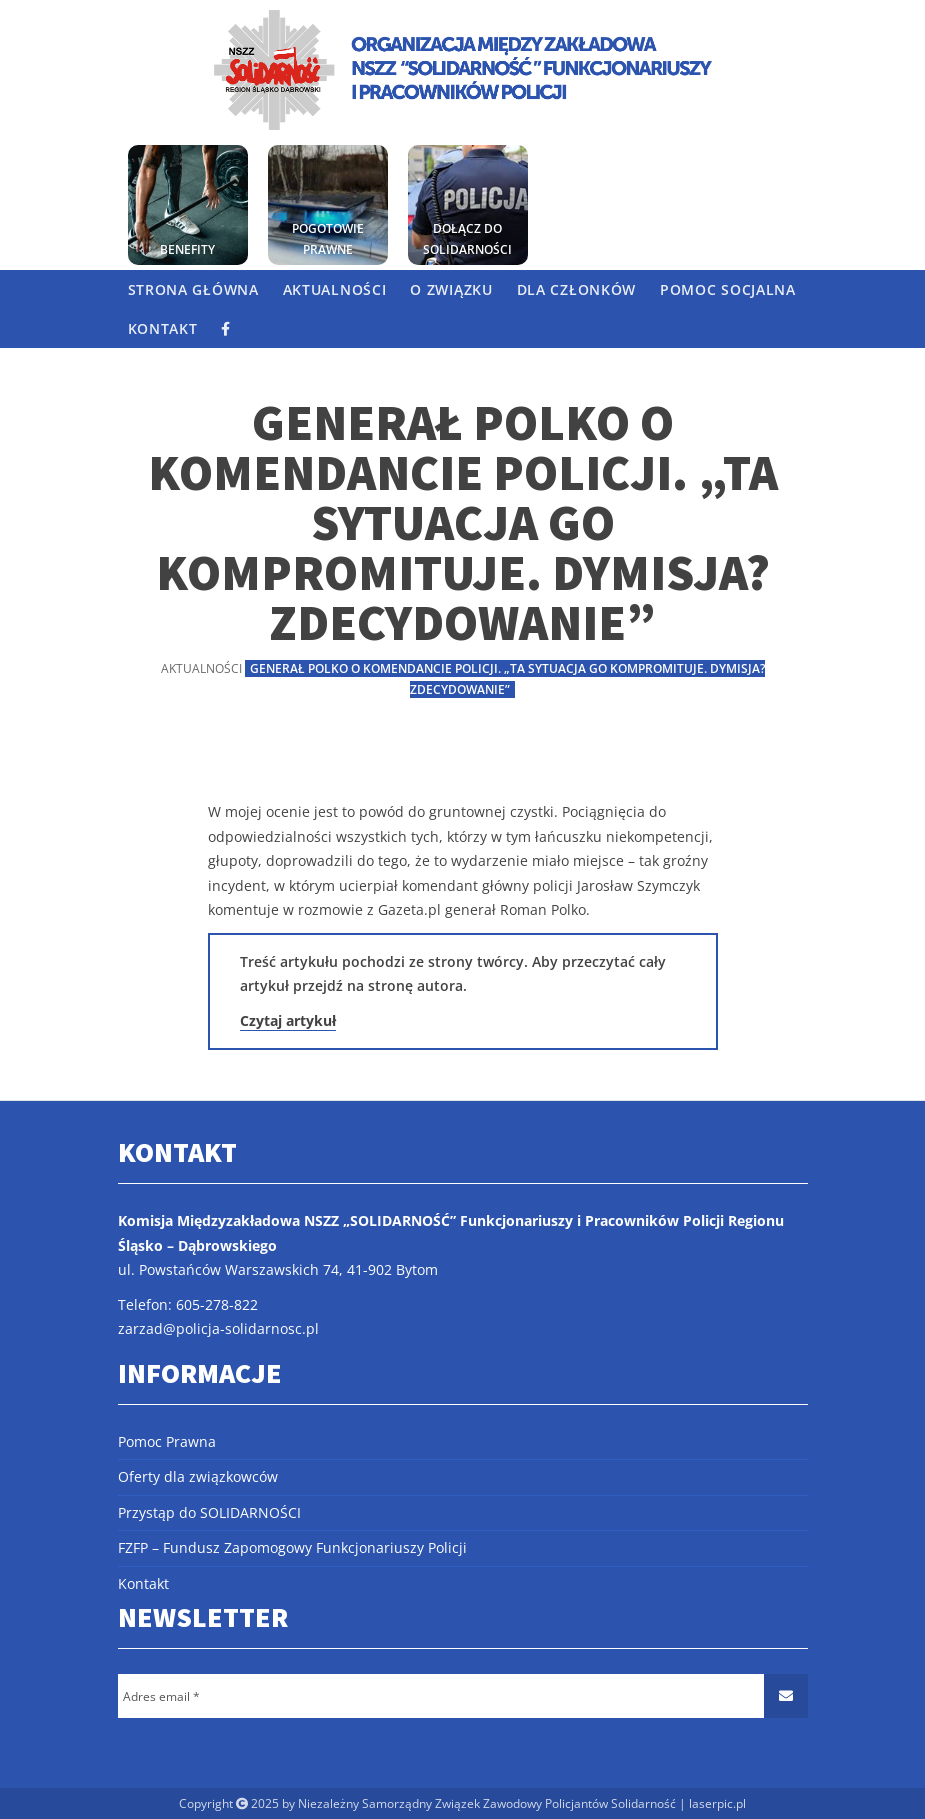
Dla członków (576, 289)
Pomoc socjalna (728, 289)
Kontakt (163, 328)
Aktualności (335, 289)
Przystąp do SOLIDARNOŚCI (209, 1512)
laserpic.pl (717, 1803)
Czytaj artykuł (288, 1020)
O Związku (451, 289)
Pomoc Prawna (167, 1441)
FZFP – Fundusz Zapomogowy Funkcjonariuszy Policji (292, 1547)
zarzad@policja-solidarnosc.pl (218, 1328)
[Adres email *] (463, 1696)
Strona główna (193, 289)
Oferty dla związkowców (198, 1476)
